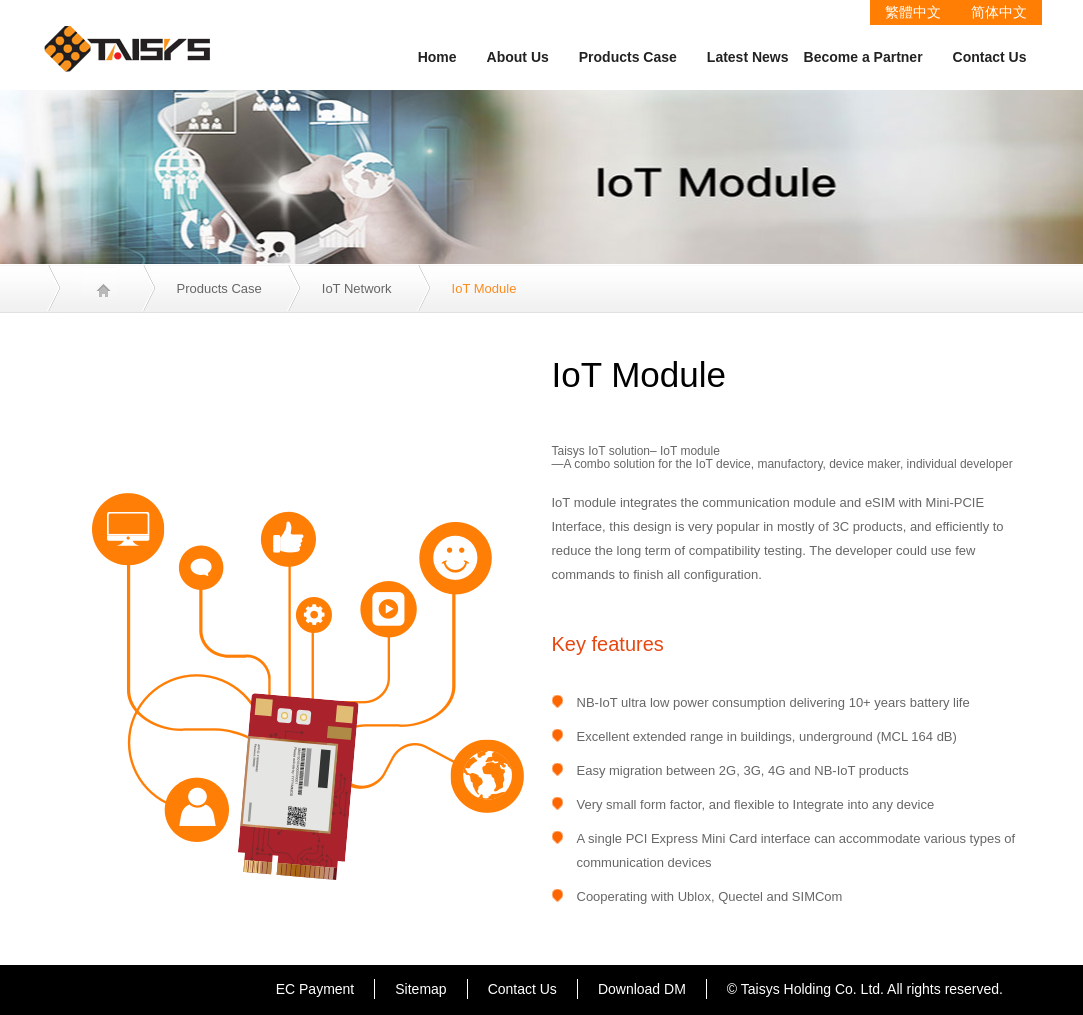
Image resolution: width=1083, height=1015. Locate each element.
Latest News (748, 57)
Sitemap (420, 989)
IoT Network (357, 288)
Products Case (628, 57)
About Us (518, 57)
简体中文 (999, 12)
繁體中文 (913, 12)
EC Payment (315, 989)
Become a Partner (863, 57)
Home (437, 57)
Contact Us (990, 57)
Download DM (642, 989)
